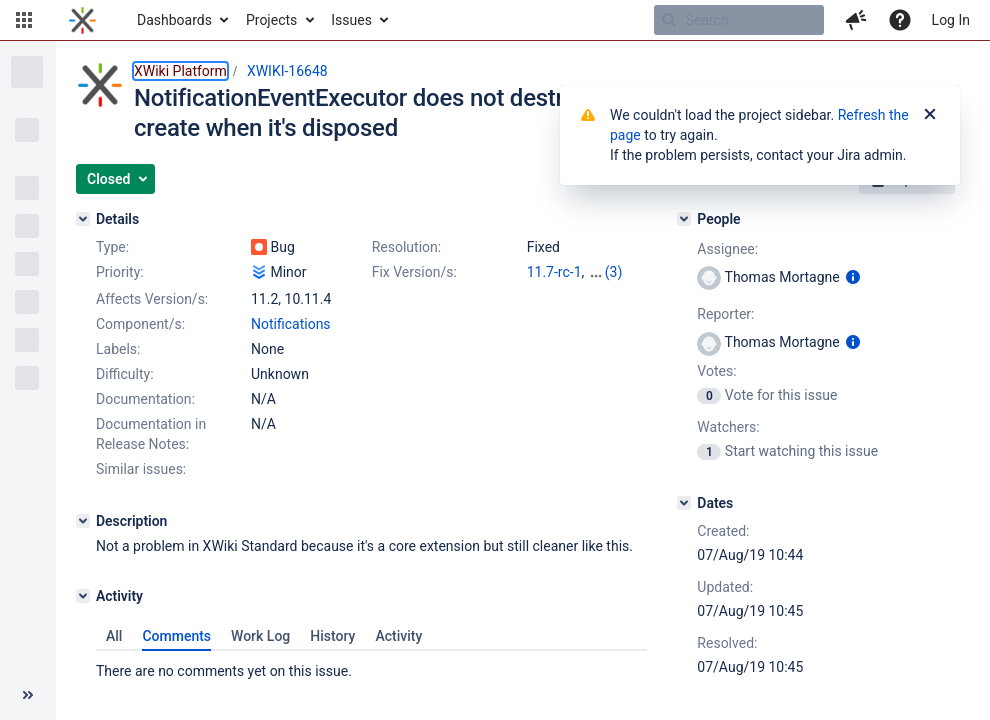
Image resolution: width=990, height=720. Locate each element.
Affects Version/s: (152, 299)
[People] (684, 219)
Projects (271, 20)
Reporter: (725, 314)
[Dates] (684, 503)
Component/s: (140, 324)
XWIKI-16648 (287, 71)
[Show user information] (853, 277)
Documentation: (145, 399)
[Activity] (83, 596)
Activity (398, 636)
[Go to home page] (82, 20)
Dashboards (174, 20)
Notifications (291, 324)
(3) (614, 272)
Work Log (260, 636)
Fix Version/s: (414, 272)
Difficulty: (125, 374)
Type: (112, 247)
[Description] (83, 521)
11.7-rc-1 (554, 272)
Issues (351, 20)
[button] (24, 20)
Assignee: (727, 249)
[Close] (930, 115)
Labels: (118, 349)
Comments (176, 636)
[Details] (83, 219)
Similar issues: (141, 469)
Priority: (120, 272)
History (332, 636)
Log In (951, 20)
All (114, 636)
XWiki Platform (180, 71)
